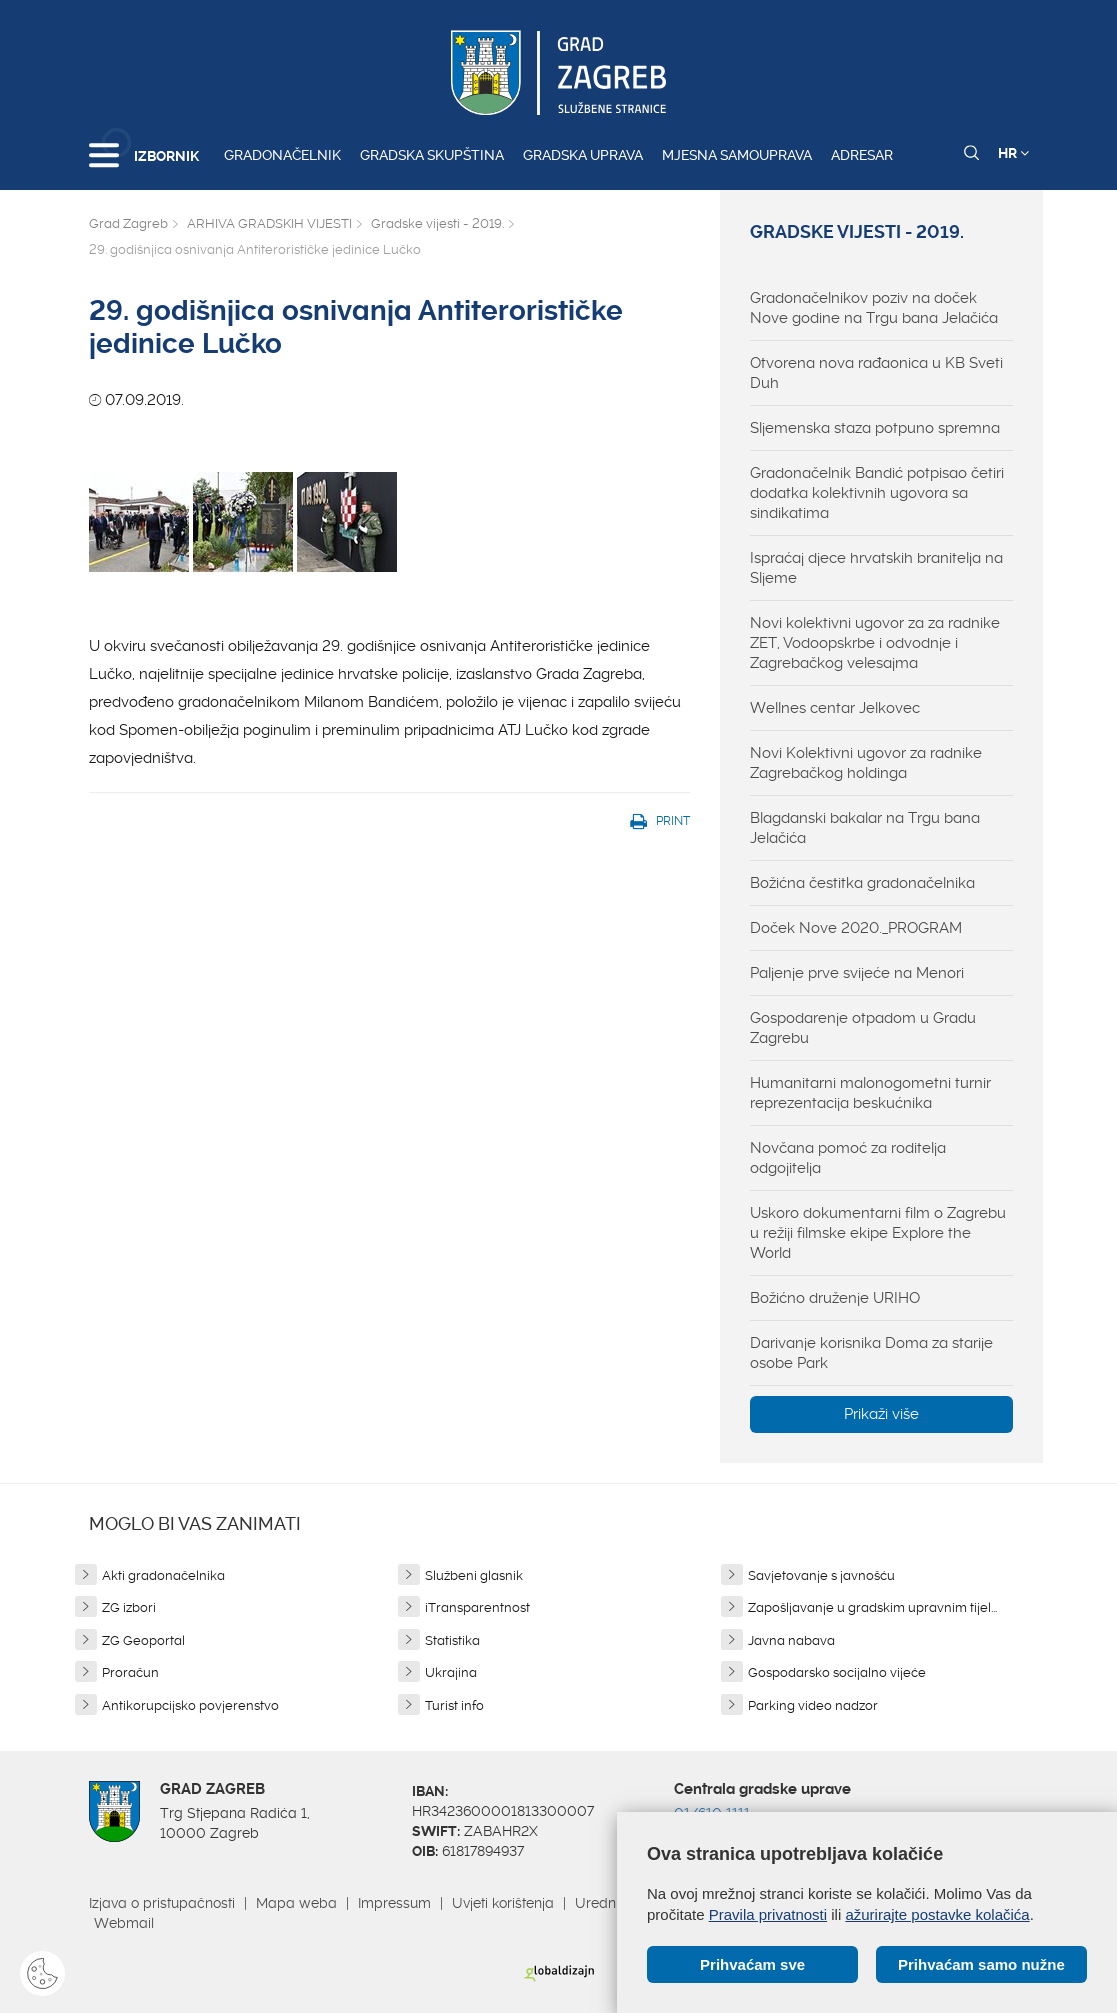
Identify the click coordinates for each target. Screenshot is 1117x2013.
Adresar (862, 155)
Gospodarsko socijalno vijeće (837, 1672)
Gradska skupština (432, 155)
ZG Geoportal (143, 1640)
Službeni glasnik (474, 1575)
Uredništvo (610, 1903)
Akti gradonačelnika (163, 1575)
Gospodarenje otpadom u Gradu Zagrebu (863, 1028)
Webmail (124, 1923)
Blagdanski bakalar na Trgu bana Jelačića (865, 828)
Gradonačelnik (282, 155)
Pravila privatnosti (768, 1914)
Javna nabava (791, 1640)
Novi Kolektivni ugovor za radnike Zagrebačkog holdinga (866, 763)
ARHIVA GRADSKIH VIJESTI (269, 223)
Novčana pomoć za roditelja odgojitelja (848, 1158)
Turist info (454, 1705)
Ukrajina (451, 1672)
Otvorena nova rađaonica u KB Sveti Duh (876, 373)
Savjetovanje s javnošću (821, 1575)
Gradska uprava (583, 155)
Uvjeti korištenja (503, 1903)
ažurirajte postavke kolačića (937, 1914)
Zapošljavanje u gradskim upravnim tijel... (872, 1607)
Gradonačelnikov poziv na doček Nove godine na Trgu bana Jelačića (874, 308)
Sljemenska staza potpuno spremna (875, 428)
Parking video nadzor (813, 1705)
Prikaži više (881, 1414)
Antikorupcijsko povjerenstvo (190, 1705)
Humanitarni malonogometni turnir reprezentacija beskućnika (870, 1093)
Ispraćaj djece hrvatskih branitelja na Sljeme (876, 568)
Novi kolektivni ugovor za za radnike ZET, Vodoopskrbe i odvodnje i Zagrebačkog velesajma (875, 643)
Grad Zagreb (128, 223)
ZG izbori (129, 1607)
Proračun (130, 1672)
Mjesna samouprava (737, 155)
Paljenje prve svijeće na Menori (857, 973)
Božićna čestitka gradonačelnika (862, 883)
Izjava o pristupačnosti (162, 1903)
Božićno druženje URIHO (835, 1298)
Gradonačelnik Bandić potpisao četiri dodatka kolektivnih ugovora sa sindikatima (877, 493)
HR (1013, 153)
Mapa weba (296, 1903)
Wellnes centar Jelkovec (835, 708)
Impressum (394, 1903)
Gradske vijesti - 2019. (437, 223)
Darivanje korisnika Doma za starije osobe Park (871, 1353)
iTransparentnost (477, 1607)
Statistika (452, 1640)
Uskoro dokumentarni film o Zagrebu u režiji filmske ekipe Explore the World (878, 1233)
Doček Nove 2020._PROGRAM (856, 928)
